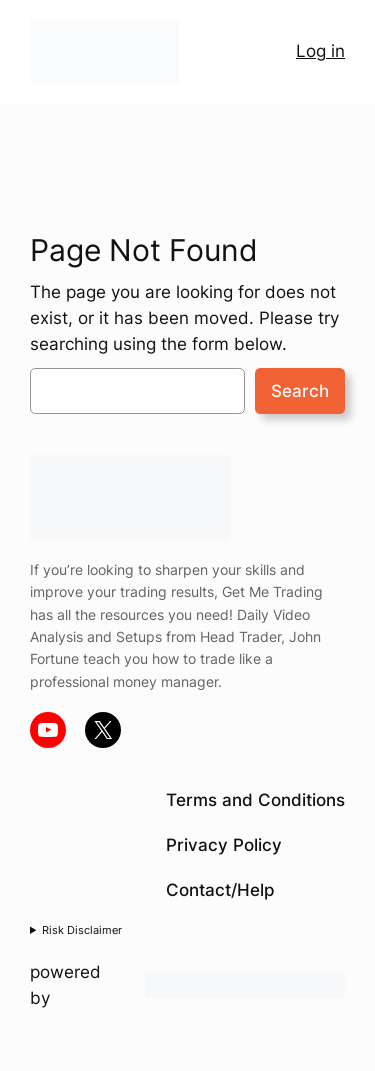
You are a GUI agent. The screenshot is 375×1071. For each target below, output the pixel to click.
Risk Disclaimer (82, 930)
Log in (320, 51)
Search (300, 391)
